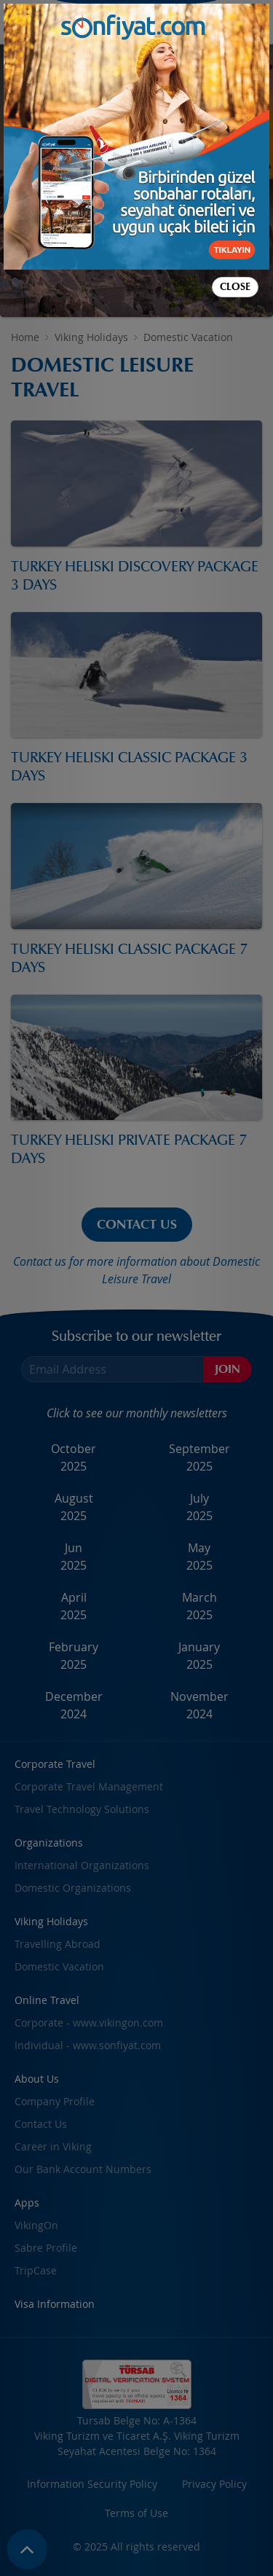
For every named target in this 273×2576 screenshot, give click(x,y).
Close (235, 287)
